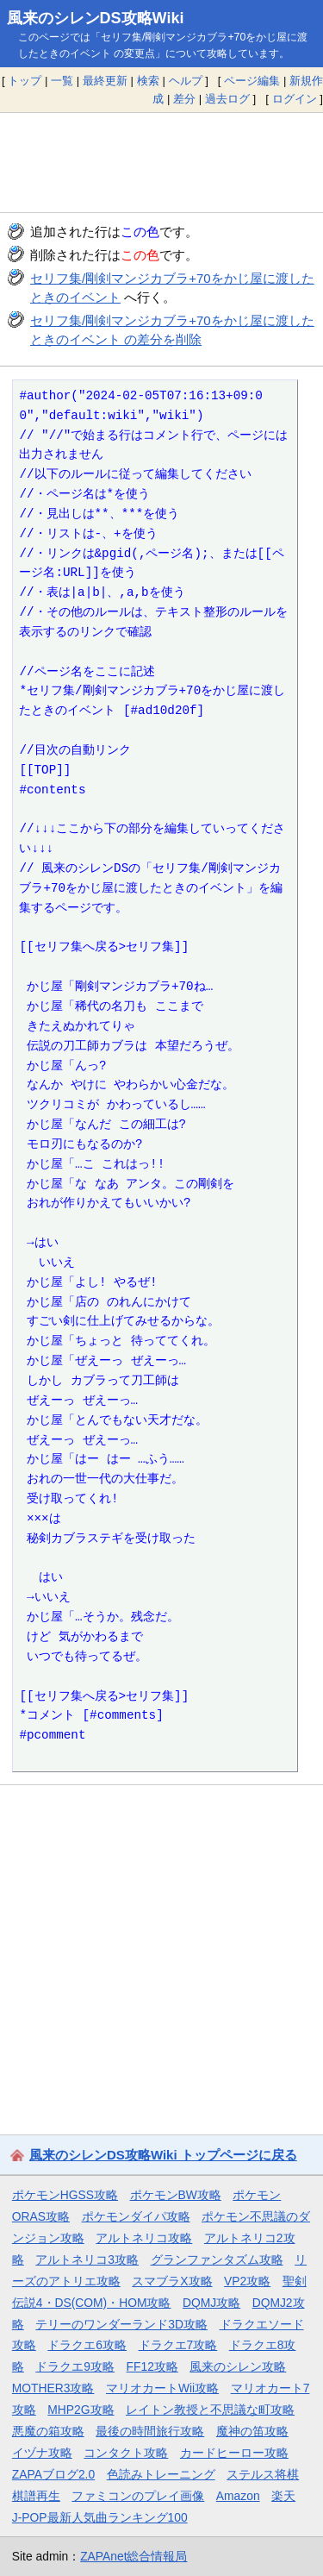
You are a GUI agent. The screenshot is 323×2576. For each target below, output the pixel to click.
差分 (184, 98)
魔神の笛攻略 (252, 2431)
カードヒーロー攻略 (234, 2453)
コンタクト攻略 (126, 2453)
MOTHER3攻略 (53, 2388)
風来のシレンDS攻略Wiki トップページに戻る (163, 2154)
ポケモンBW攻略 (175, 2195)
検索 (148, 80)
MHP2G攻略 (80, 2409)
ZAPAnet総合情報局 (133, 2556)
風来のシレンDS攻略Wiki (95, 18)
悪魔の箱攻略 (48, 2431)
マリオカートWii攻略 (162, 2388)
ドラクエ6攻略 (87, 2345)
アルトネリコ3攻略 (87, 2259)
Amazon (238, 2496)
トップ (24, 80)
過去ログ (227, 98)
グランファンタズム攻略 (217, 2259)
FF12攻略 (152, 2366)
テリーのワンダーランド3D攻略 (121, 2324)
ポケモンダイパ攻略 (136, 2216)
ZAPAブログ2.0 (53, 2474)
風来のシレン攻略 (237, 2366)
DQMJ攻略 (211, 2303)
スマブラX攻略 (172, 2281)
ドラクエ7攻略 (178, 2345)
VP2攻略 (247, 2281)
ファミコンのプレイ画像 (137, 2496)
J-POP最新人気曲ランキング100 (100, 2517)
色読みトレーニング (161, 2474)
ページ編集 (252, 80)
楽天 (283, 2496)
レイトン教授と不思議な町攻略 (210, 2409)
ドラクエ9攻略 (75, 2366)
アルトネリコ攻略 (144, 2238)
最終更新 (105, 80)
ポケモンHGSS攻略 (65, 2195)
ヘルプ (185, 80)
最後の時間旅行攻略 (150, 2431)
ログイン (294, 98)
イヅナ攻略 (42, 2453)
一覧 (62, 80)
